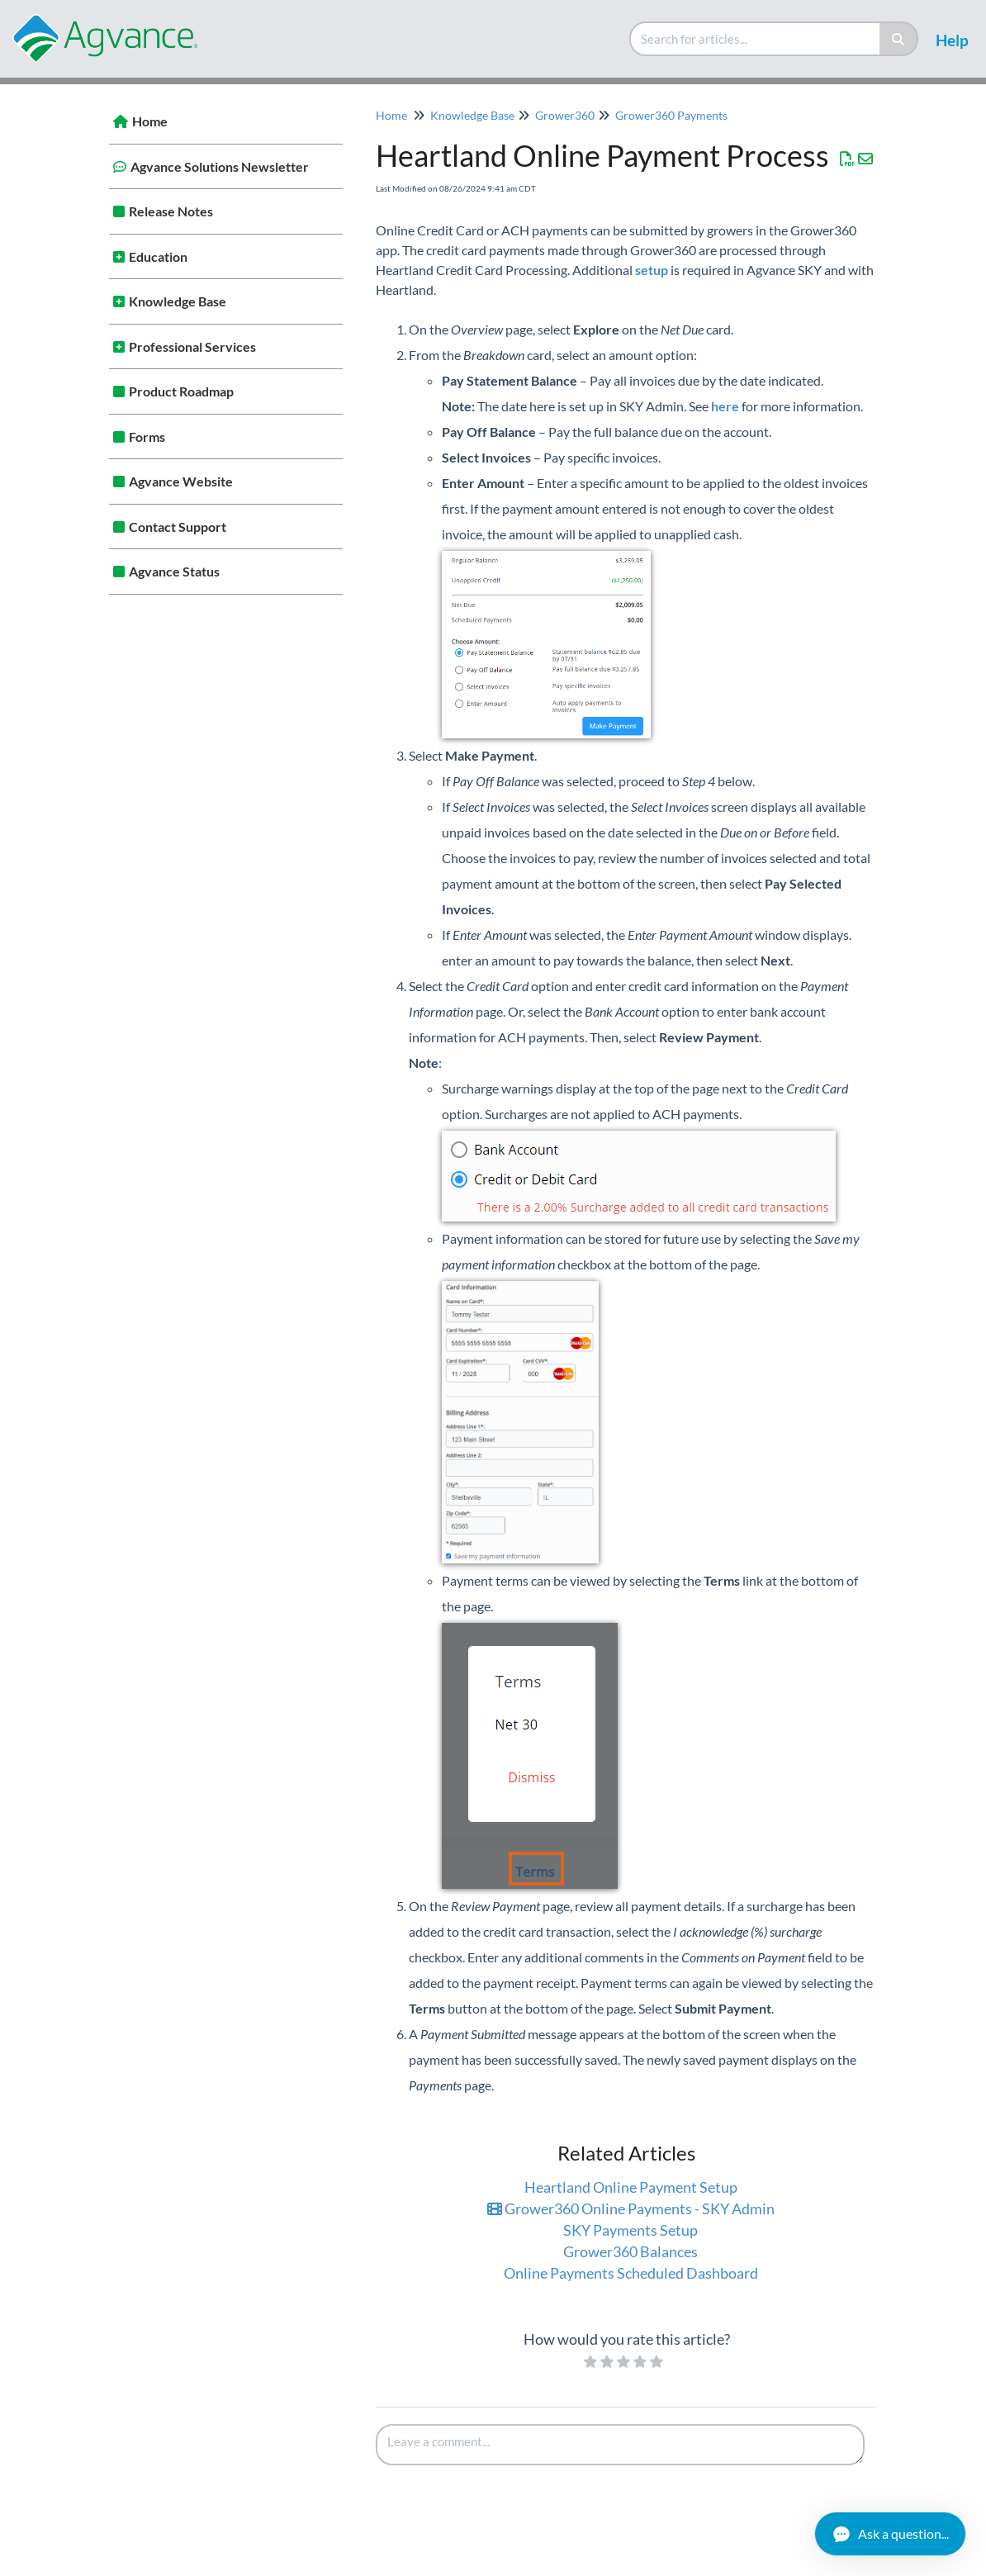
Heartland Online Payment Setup (630, 2187)
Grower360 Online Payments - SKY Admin (631, 2208)
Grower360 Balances (630, 2251)
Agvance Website (181, 481)
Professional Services (192, 346)
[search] (755, 38)
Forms (147, 436)
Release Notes (171, 211)
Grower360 (565, 115)
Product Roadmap (181, 391)
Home (150, 121)
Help (952, 40)
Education (158, 256)
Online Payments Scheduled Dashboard (631, 2273)
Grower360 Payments (671, 115)
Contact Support (177, 526)
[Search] (898, 38)
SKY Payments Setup (630, 2230)
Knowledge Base (177, 301)
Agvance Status (174, 571)
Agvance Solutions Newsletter (219, 166)
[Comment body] (620, 2444)
